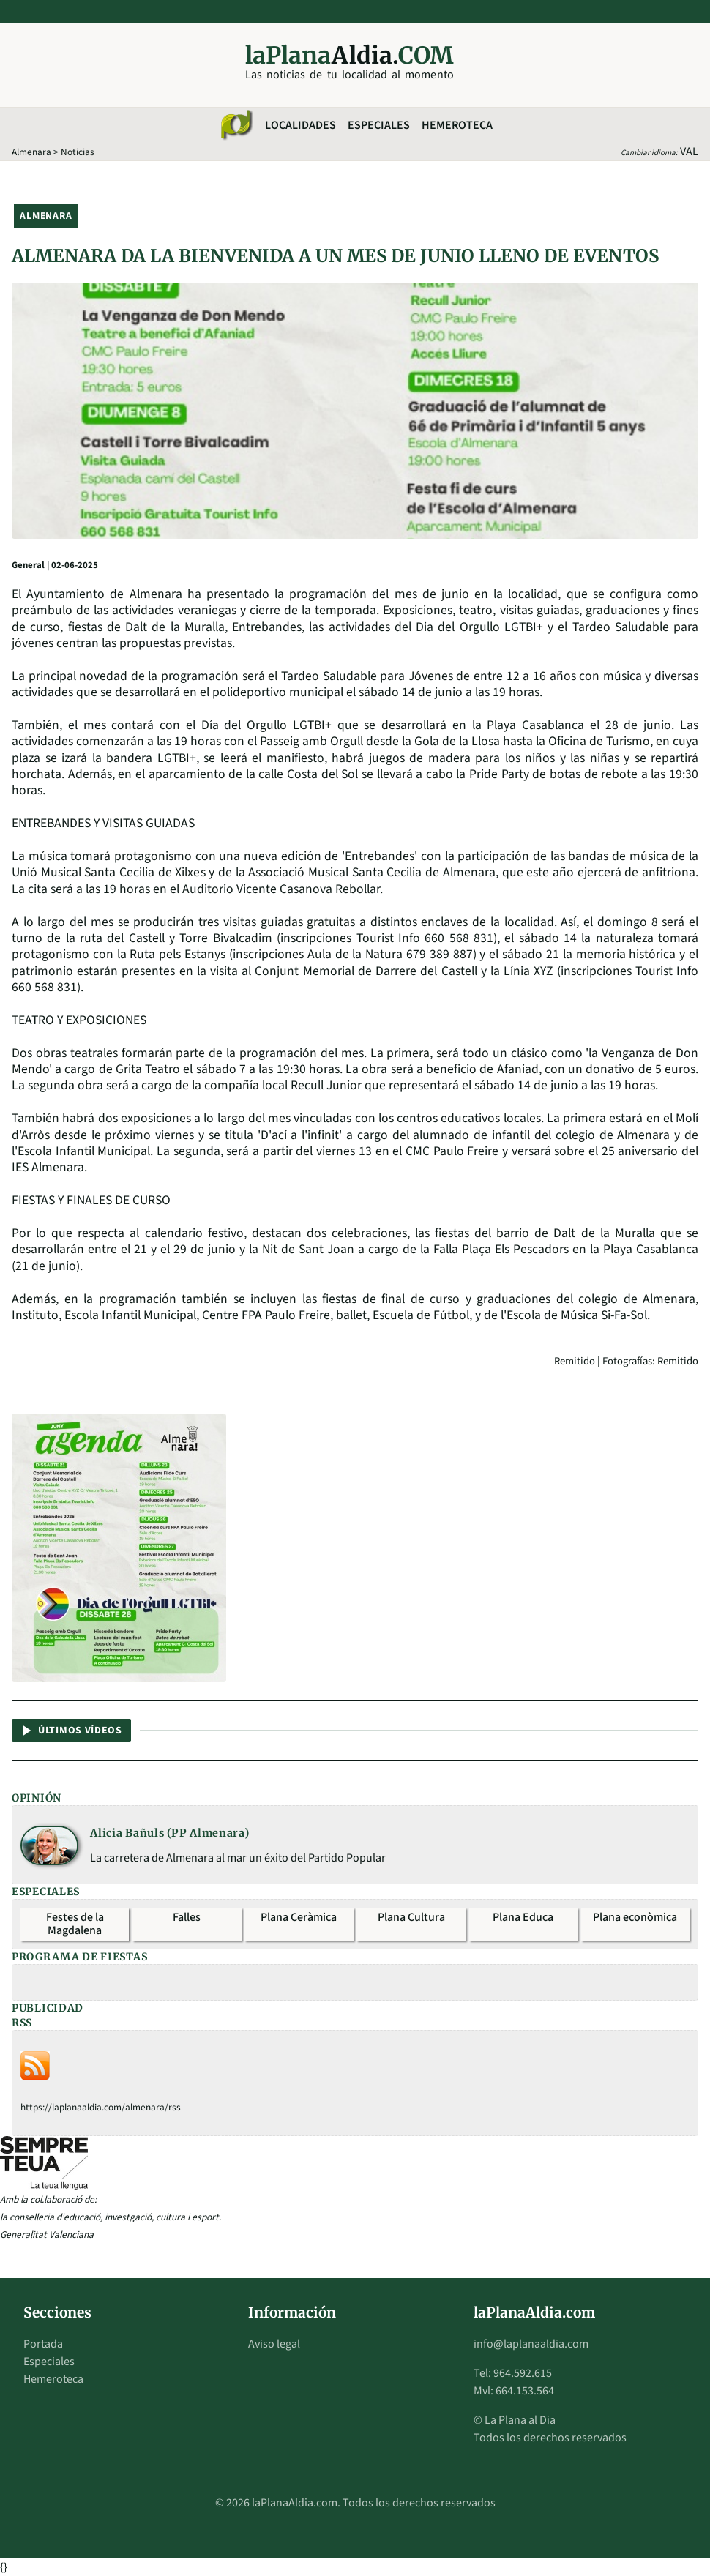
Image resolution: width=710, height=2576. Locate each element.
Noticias (77, 152)
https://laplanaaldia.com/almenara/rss (100, 2107)
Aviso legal (274, 2344)
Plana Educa (523, 1917)
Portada (43, 2344)
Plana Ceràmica (299, 1917)
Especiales (379, 125)
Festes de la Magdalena (75, 1923)
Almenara (31, 152)
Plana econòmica (635, 1917)
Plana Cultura (411, 1917)
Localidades (300, 125)
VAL (689, 151)
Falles (187, 1917)
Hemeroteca (457, 125)
